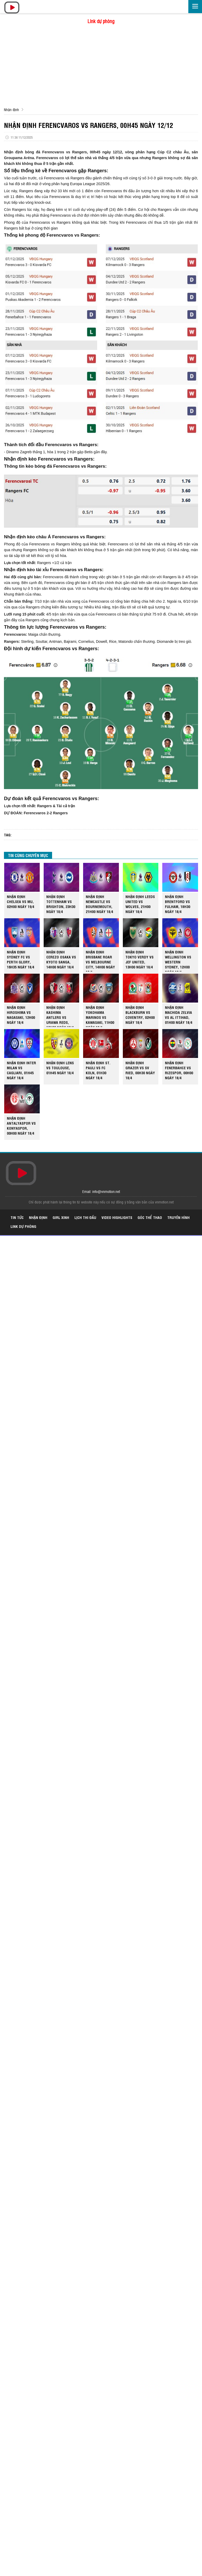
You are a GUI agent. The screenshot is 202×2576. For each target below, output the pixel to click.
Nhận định (11, 109)
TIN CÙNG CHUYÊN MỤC (28, 855)
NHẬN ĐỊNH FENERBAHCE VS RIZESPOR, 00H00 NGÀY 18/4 (179, 1070)
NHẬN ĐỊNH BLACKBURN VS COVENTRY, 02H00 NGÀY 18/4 (140, 1015)
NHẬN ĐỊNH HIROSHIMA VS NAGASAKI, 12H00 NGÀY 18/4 (21, 1015)
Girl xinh (61, 1217)
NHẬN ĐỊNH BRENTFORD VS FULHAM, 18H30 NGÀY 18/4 (177, 904)
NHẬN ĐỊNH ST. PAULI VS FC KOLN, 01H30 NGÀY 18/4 (98, 1070)
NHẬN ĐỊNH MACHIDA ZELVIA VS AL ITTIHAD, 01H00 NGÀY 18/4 (178, 1015)
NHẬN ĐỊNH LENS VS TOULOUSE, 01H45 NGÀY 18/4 (60, 1067)
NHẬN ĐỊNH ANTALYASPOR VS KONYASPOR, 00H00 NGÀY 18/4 (21, 1125)
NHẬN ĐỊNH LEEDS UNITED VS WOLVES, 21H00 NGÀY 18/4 (140, 904)
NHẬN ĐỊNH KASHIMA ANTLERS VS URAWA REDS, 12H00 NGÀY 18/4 (60, 1016)
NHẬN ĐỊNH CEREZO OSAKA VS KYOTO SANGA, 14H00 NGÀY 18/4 (61, 959)
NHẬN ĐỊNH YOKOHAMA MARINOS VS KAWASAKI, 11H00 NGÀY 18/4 (100, 1016)
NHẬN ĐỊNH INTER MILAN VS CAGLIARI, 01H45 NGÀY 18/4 (21, 1070)
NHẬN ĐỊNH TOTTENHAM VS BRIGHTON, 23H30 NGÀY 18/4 (60, 904)
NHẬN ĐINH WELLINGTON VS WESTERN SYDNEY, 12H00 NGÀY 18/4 (178, 960)
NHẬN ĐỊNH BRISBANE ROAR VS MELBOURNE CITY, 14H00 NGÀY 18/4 (100, 960)
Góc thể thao (150, 1217)
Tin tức (17, 1217)
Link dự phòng (101, 21)
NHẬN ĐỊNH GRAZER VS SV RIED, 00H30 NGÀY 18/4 (140, 1070)
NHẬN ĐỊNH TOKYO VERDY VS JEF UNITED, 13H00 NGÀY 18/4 (139, 959)
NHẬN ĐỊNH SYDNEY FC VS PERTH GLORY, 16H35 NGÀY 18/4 (20, 959)
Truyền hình (178, 1217)
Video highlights (117, 1217)
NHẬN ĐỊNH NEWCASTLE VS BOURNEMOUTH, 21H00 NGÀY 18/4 (99, 904)
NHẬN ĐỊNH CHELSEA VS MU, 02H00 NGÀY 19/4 (20, 901)
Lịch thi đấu (85, 1217)
